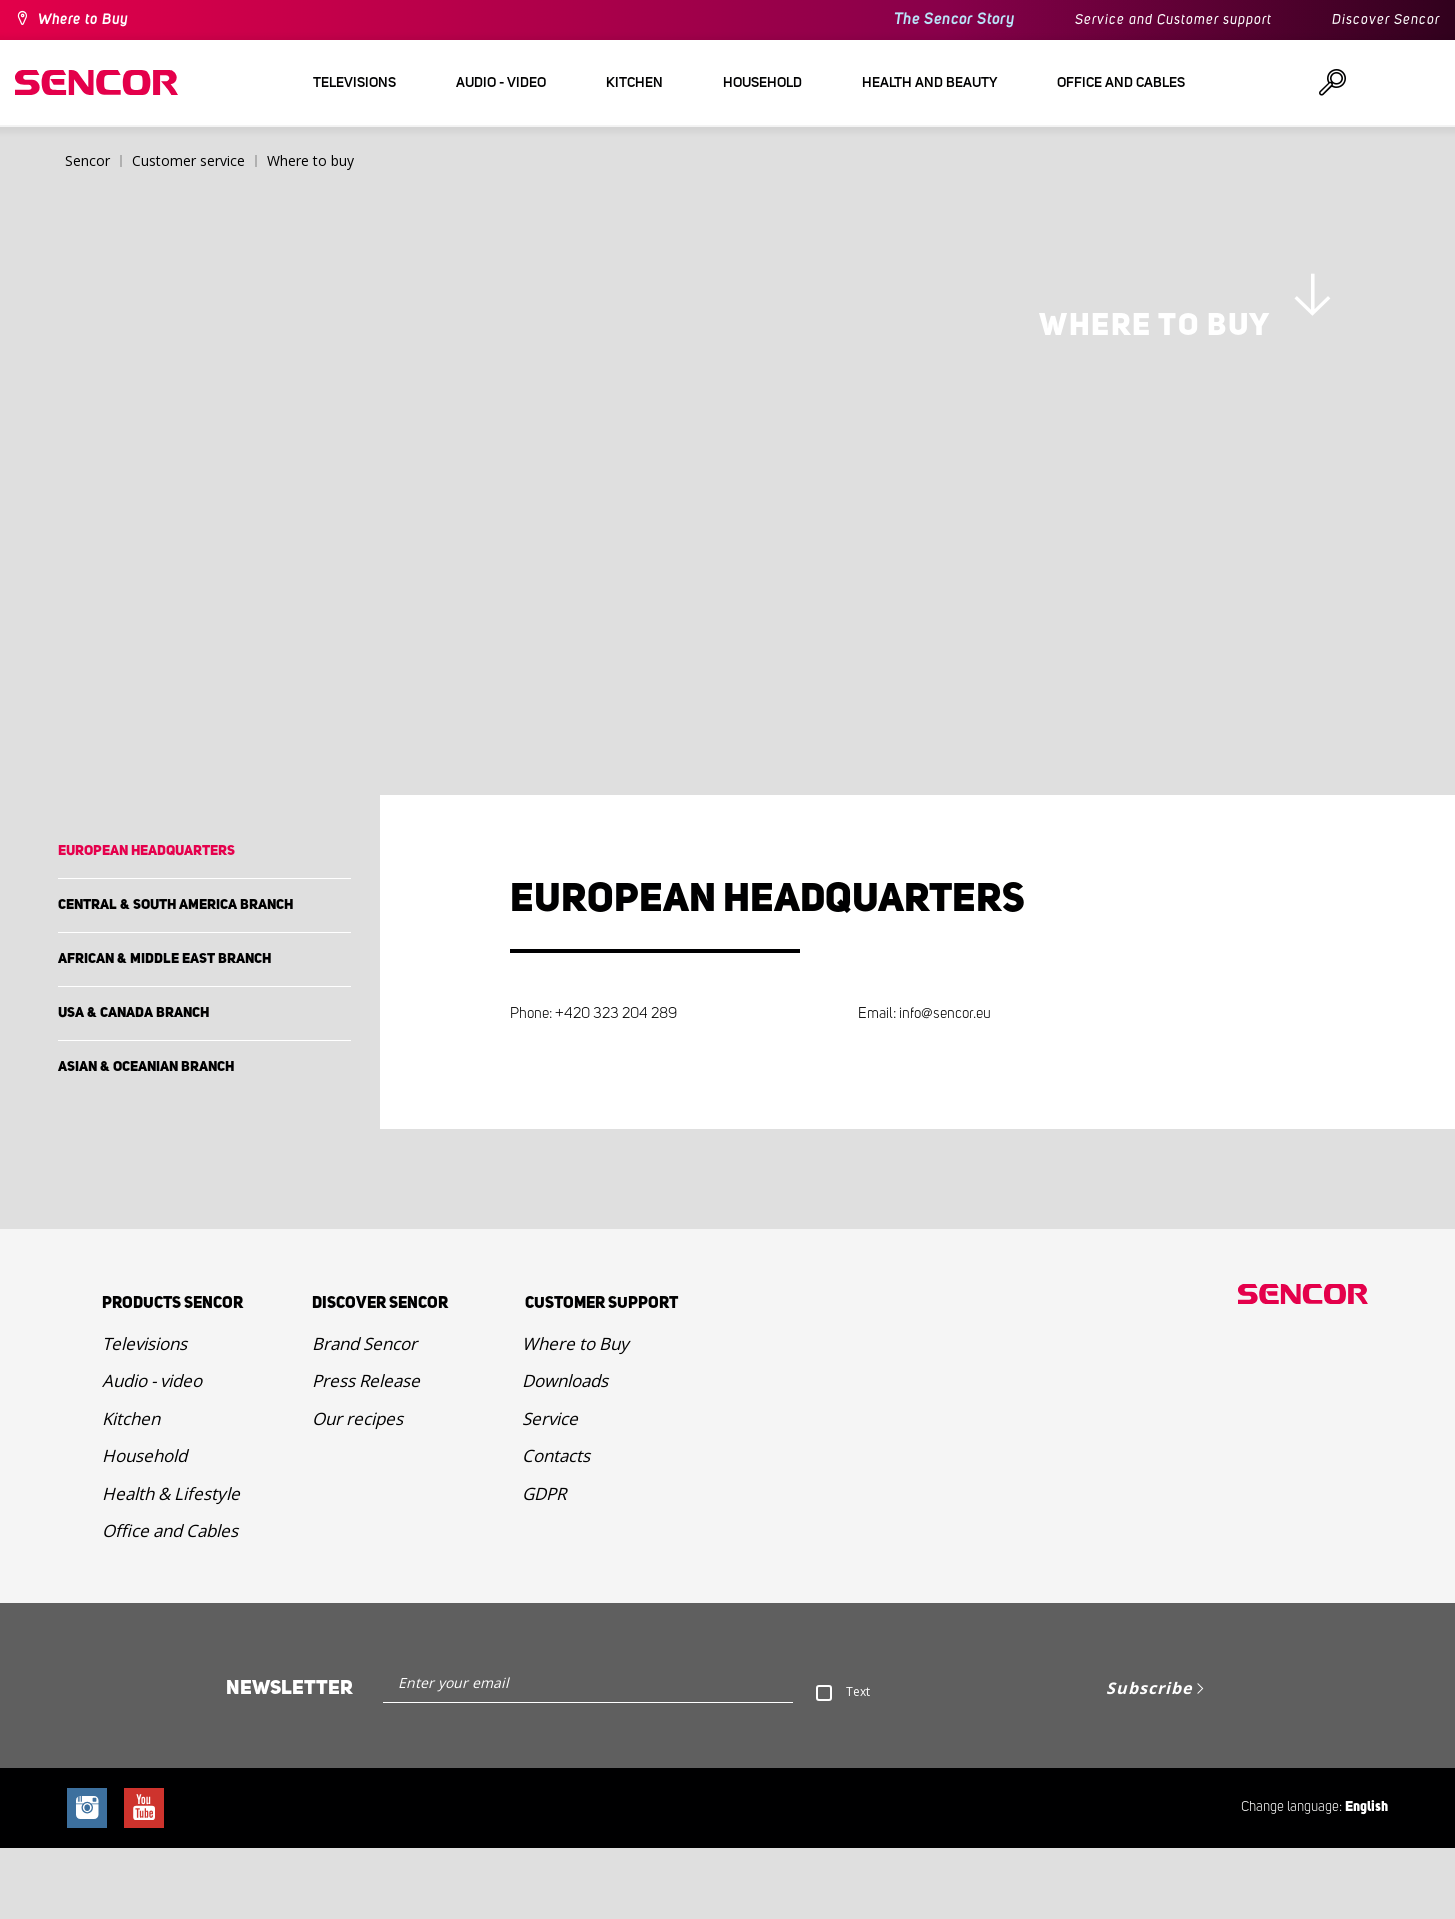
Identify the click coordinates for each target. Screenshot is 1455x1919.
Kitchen (131, 1489)
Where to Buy (83, 20)
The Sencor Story (954, 19)
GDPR (544, 1564)
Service (550, 1489)
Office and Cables (170, 1602)
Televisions (144, 1414)
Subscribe (1149, 1759)
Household (144, 1527)
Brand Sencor (364, 1414)
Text (858, 1762)
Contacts (556, 1527)
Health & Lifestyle (171, 1564)
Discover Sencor (1386, 20)
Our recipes (357, 1489)
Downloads (565, 1452)
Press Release (366, 1452)
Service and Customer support (1173, 20)
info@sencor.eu (945, 1084)
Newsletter (289, 1759)
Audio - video (152, 1452)
